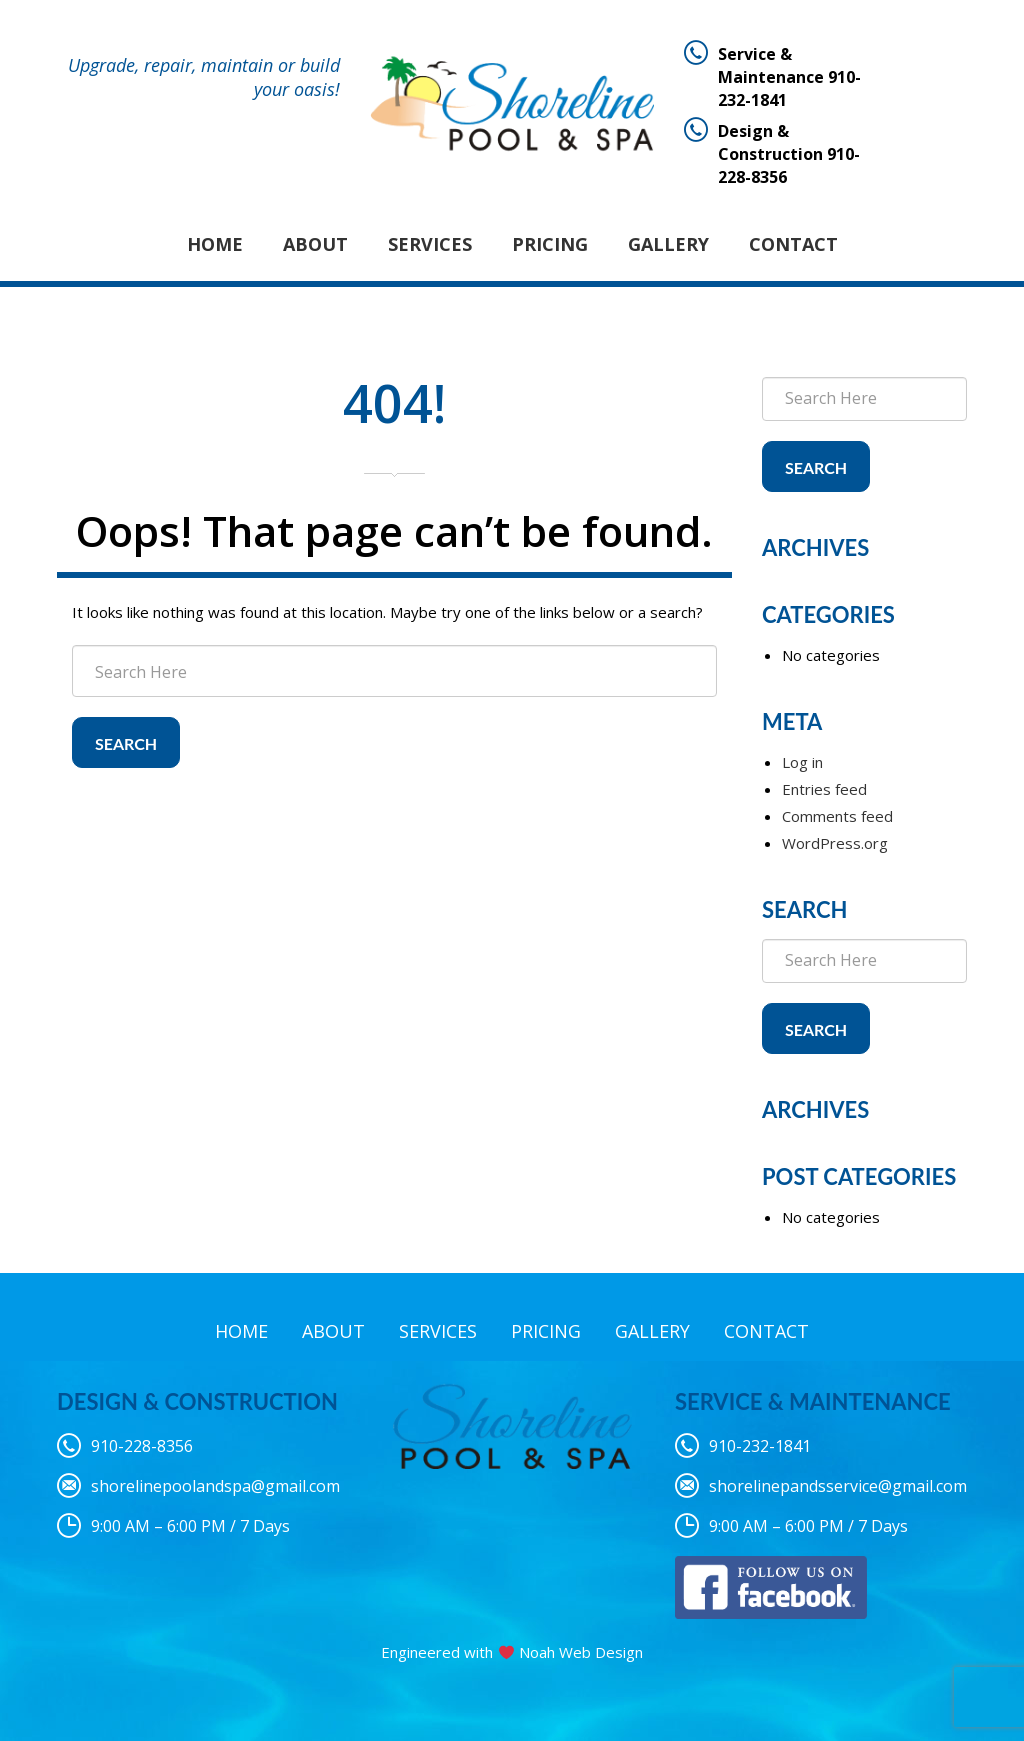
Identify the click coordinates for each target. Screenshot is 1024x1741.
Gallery (668, 244)
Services (430, 244)
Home (215, 244)
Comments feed (837, 816)
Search (126, 743)
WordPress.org (835, 843)
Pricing (550, 244)
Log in (802, 762)
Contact (793, 244)
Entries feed (824, 789)
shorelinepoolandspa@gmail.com (215, 1486)
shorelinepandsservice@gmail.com (838, 1486)
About (315, 244)
